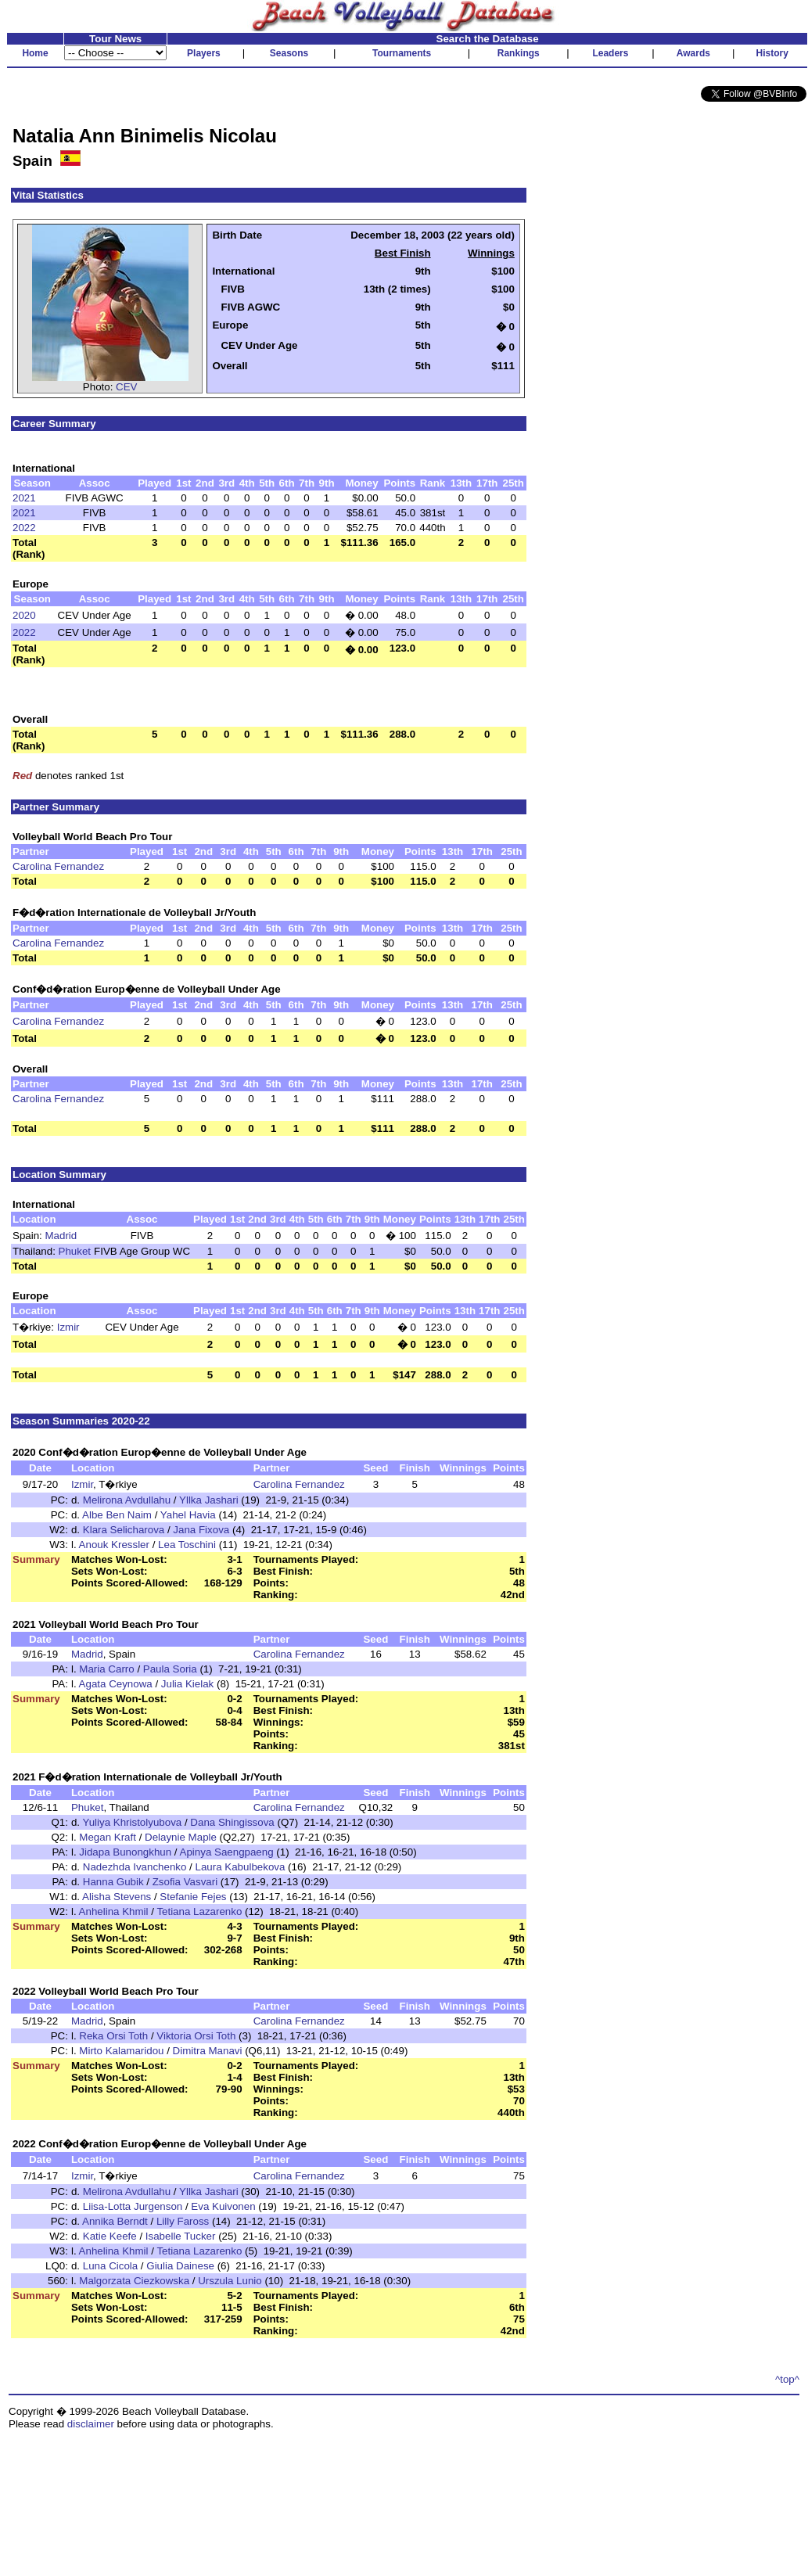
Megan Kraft (107, 1837)
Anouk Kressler (114, 1544)
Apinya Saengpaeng (227, 1852)
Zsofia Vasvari (185, 1882)
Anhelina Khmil (114, 1911)
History (772, 53)
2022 (24, 528)
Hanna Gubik (113, 1882)
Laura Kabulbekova (240, 1867)
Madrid (61, 1235)
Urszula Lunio (230, 2281)
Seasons (289, 53)
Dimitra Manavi (207, 2051)
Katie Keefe (110, 2236)
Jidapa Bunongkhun (125, 1852)
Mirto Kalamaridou (121, 2051)
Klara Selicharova (123, 1530)
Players (204, 53)
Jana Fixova (201, 1530)
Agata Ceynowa (116, 1684)
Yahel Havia (188, 1515)
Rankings (518, 53)
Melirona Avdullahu (127, 1500)
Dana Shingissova (232, 1822)
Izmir (68, 1327)
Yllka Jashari (209, 1500)
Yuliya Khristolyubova (132, 1822)
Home (35, 53)
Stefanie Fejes (193, 1896)
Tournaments (401, 53)
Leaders (610, 53)
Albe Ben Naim (117, 1515)
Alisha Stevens (116, 1896)
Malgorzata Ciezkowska (134, 2281)
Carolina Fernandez (58, 866)
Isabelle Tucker (180, 2236)
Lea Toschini (187, 1544)
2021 (24, 498)
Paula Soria (170, 1669)
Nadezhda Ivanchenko (135, 1867)
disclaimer (90, 2424)
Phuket (75, 1251)
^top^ (787, 2379)
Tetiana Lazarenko (199, 1911)
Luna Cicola (110, 2266)
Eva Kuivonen (223, 2206)
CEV (126, 387)
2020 (24, 615)
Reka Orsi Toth (113, 2036)
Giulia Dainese (180, 2266)
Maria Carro (106, 1669)
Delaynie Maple (181, 1837)
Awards (693, 53)
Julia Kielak (187, 1684)
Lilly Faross (182, 2221)
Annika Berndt (115, 2221)
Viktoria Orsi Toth (195, 2036)
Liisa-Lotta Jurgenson (132, 2206)
